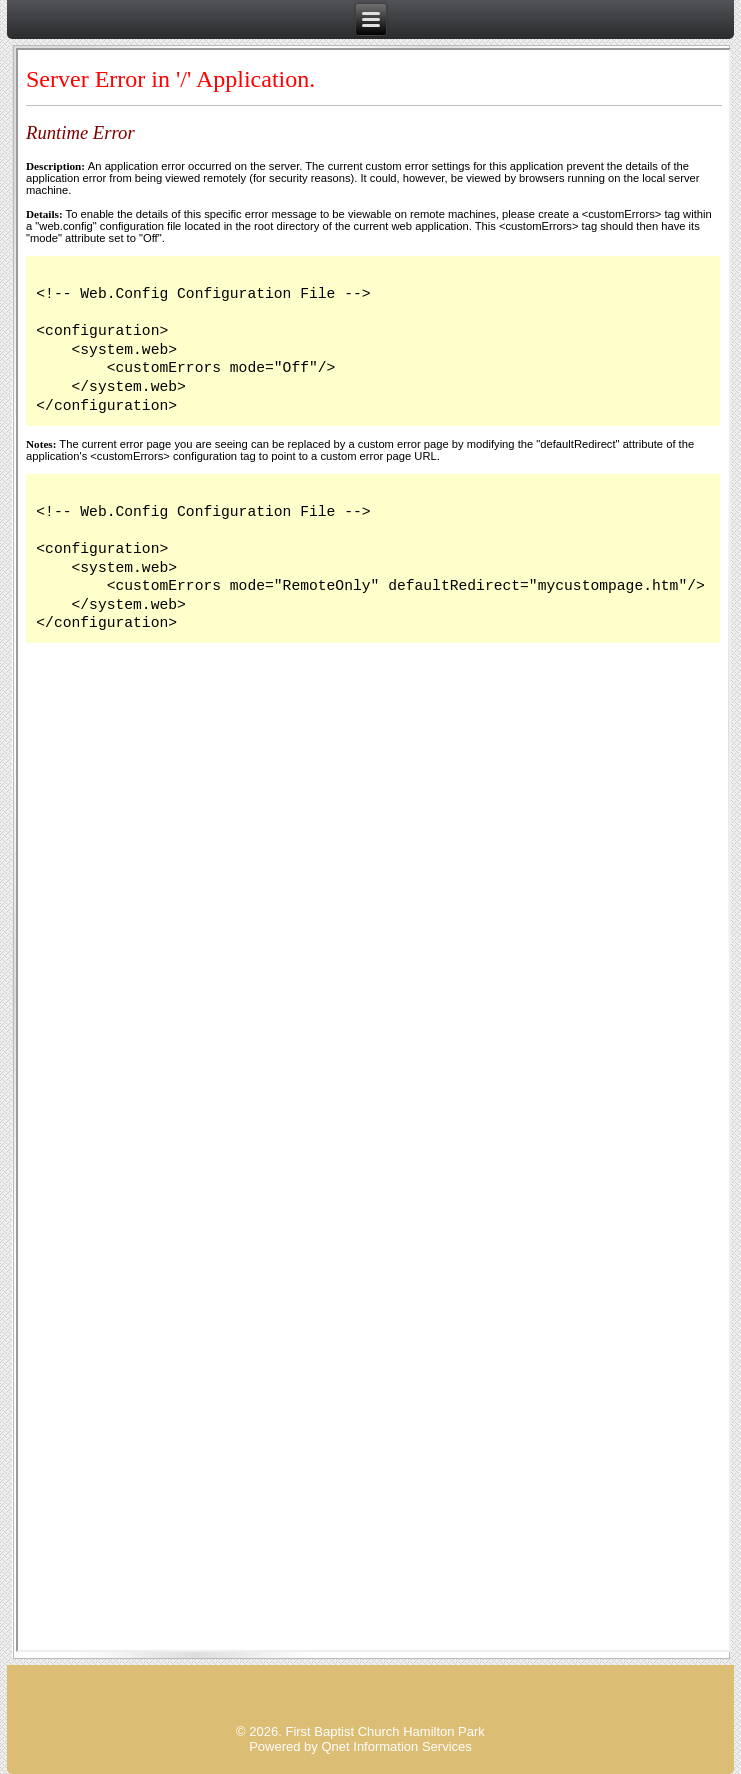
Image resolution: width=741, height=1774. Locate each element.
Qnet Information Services (396, 1746)
